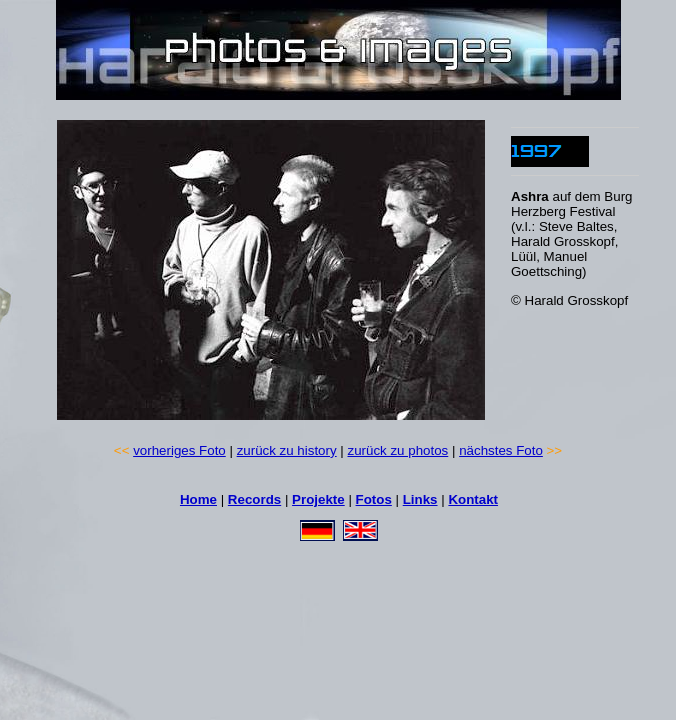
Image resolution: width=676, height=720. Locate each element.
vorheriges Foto (179, 450)
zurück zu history (287, 450)
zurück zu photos (398, 450)
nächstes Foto (501, 450)
